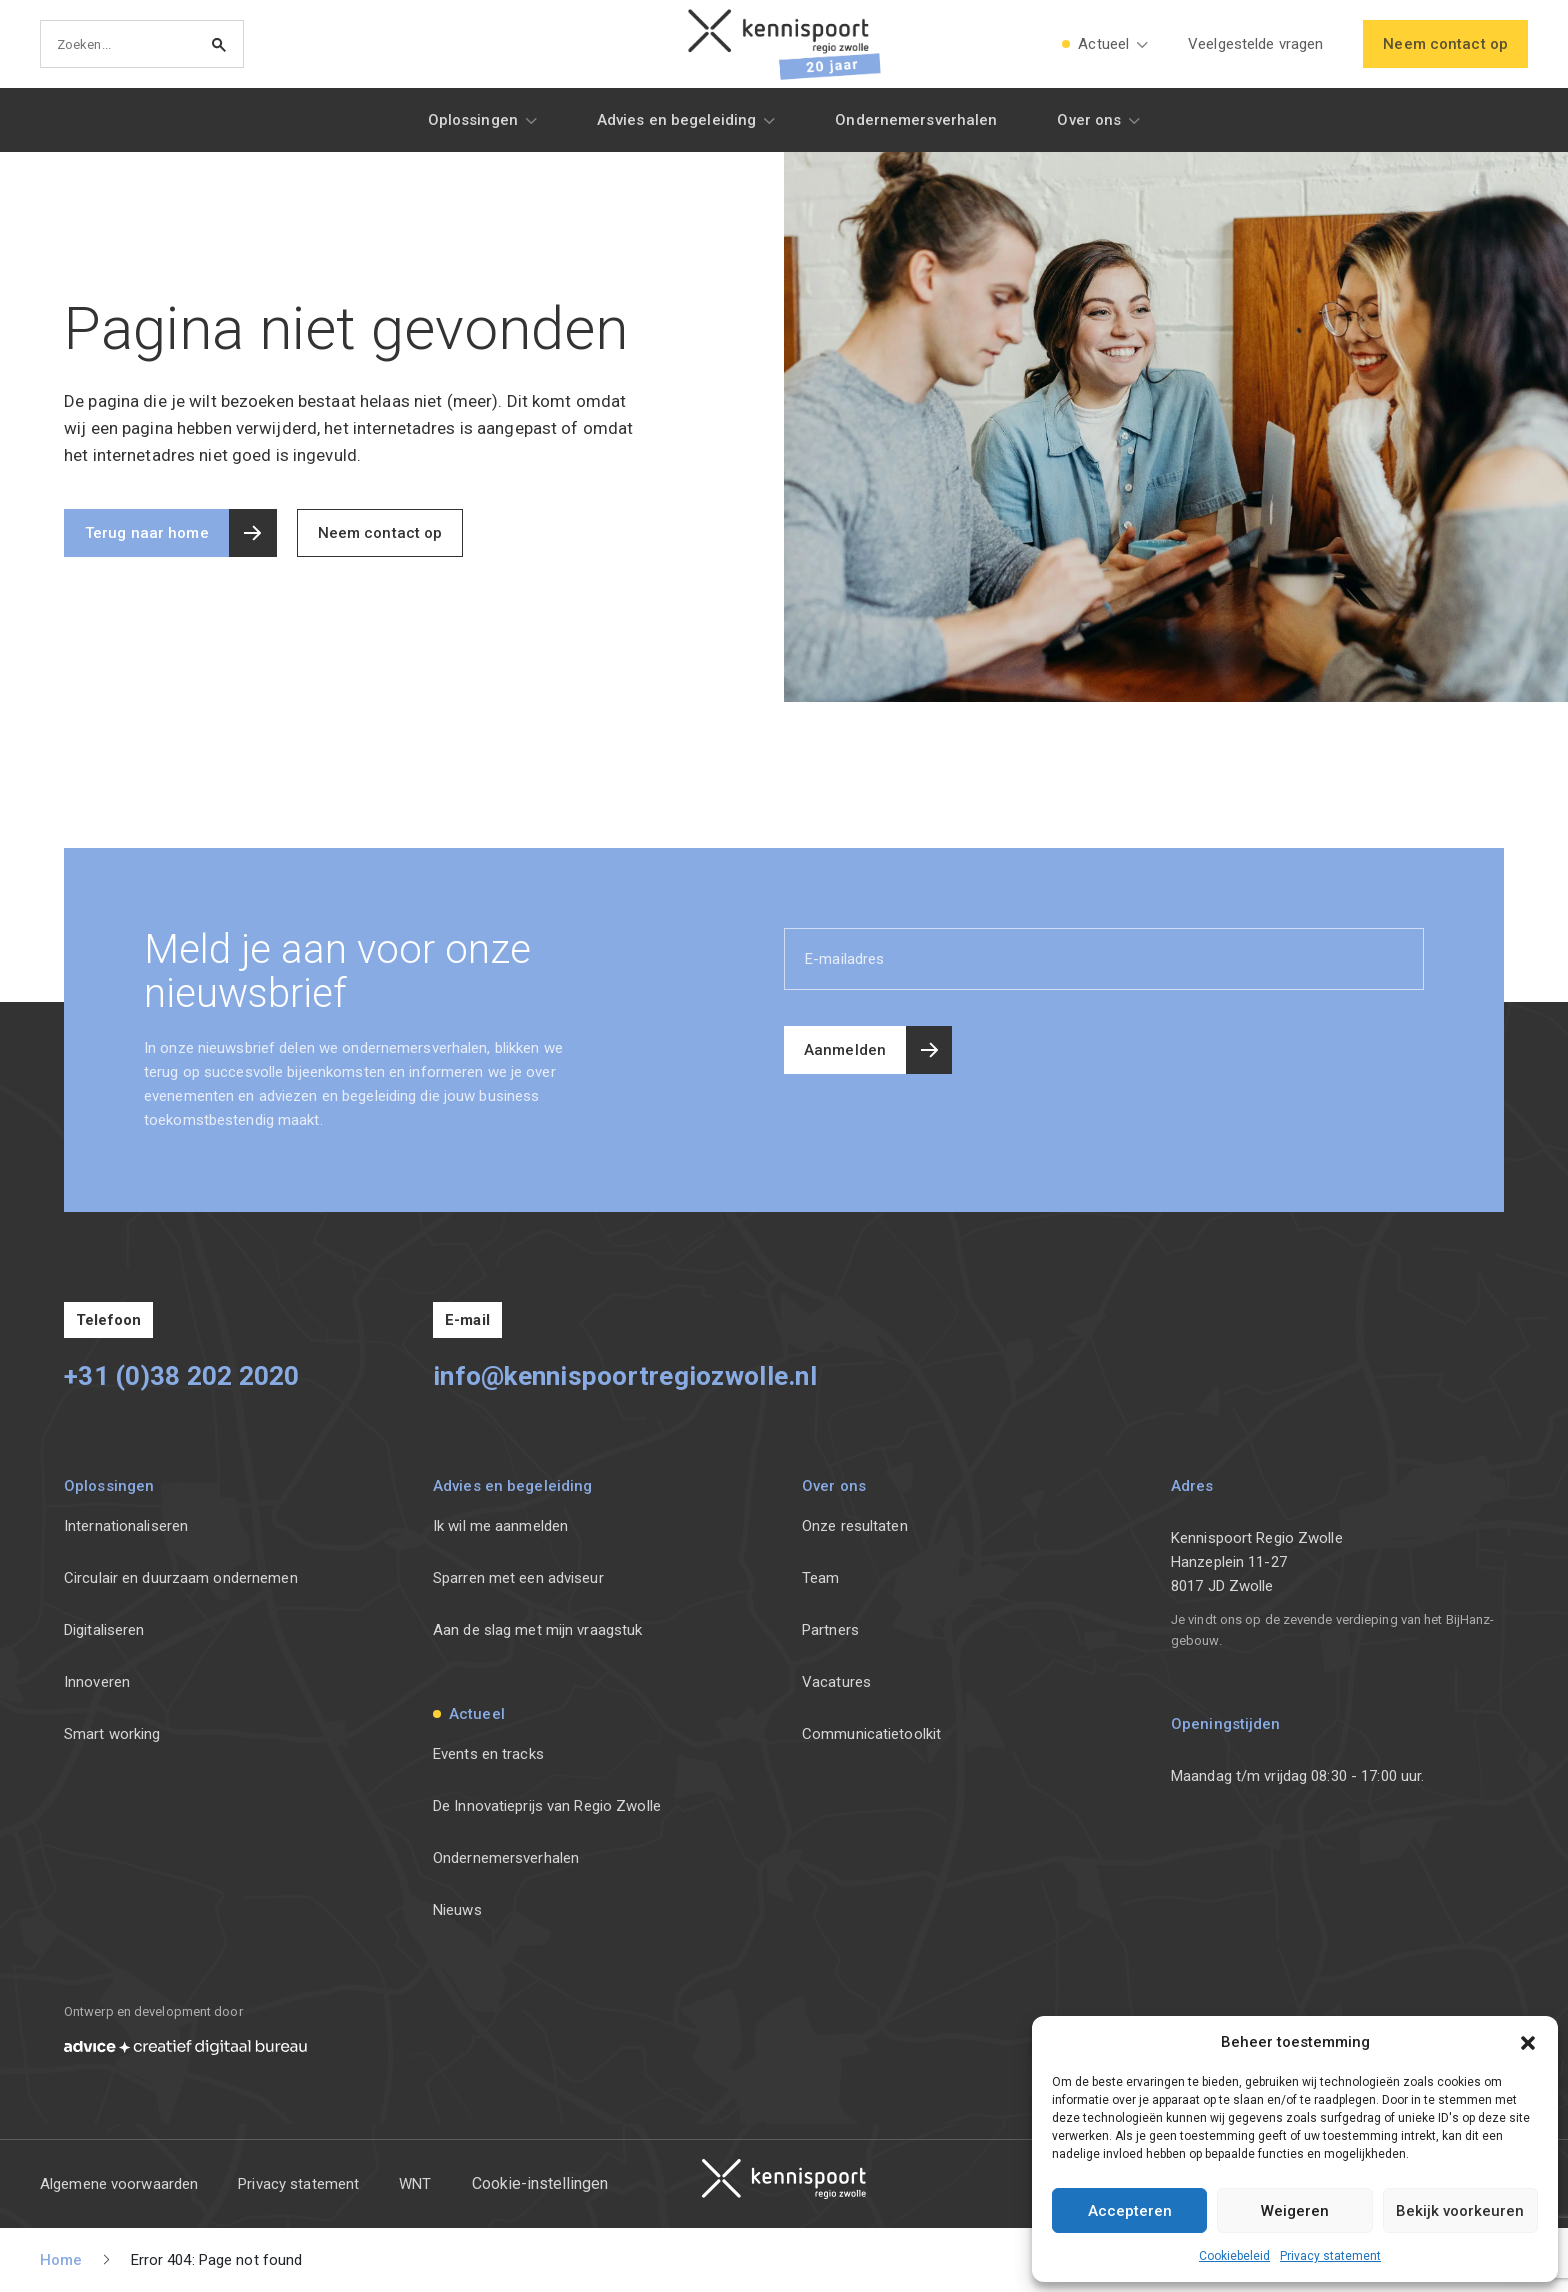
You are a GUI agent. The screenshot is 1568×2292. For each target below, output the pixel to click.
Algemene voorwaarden (119, 2184)
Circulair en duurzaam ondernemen (181, 1578)
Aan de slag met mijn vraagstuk (537, 1630)
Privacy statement (1330, 2256)
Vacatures (836, 1682)
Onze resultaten (855, 1526)
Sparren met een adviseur (518, 1578)
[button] (1528, 2042)
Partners (830, 1630)
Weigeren (1295, 2211)
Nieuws (457, 1910)
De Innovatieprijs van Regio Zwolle (547, 1806)
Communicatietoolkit (871, 1734)
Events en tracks (488, 1754)
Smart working (112, 1734)
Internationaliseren (126, 1526)
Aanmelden (845, 1050)
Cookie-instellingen (540, 2183)
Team (820, 1578)
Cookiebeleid (1234, 2256)
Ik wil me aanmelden (500, 1526)
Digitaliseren (104, 1630)
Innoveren (97, 1682)
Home (61, 2260)
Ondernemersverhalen (506, 1858)
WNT (415, 2184)
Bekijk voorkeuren (1460, 2211)
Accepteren (1130, 2211)
